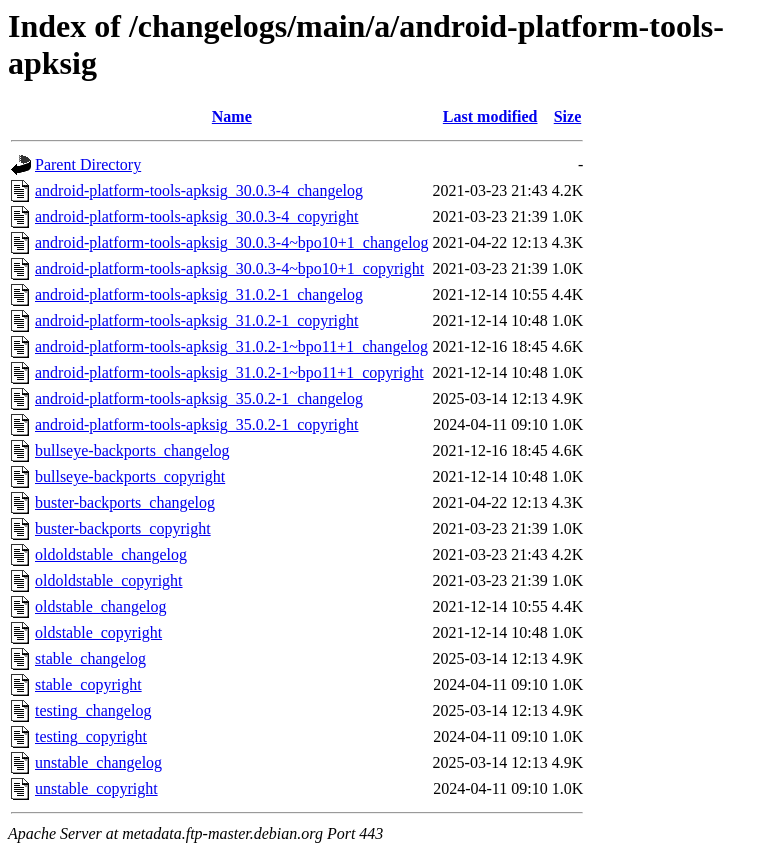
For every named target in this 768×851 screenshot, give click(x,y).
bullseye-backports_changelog (132, 450)
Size (568, 116)
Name (232, 116)
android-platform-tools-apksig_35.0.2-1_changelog (199, 398)
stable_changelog (90, 658)
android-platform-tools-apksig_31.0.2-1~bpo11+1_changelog (231, 346)
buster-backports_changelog (125, 502)
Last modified (490, 116)
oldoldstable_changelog (111, 554)
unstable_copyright (96, 788)
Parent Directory (88, 164)
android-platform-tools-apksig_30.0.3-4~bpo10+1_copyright (229, 268)
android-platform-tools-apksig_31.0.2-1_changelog (199, 294)
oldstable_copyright (98, 632)
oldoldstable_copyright (109, 580)
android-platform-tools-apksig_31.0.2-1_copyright (197, 320)
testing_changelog (93, 710)
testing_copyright (91, 736)
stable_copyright (88, 684)
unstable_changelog (98, 762)
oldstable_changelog (101, 606)
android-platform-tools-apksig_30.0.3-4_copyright (197, 216)
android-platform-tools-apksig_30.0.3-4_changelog (199, 190)
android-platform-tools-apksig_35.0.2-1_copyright (197, 424)
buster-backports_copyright (123, 528)
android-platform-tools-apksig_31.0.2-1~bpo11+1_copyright (229, 372)
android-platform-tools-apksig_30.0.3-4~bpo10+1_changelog (232, 242)
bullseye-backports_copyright (130, 476)
